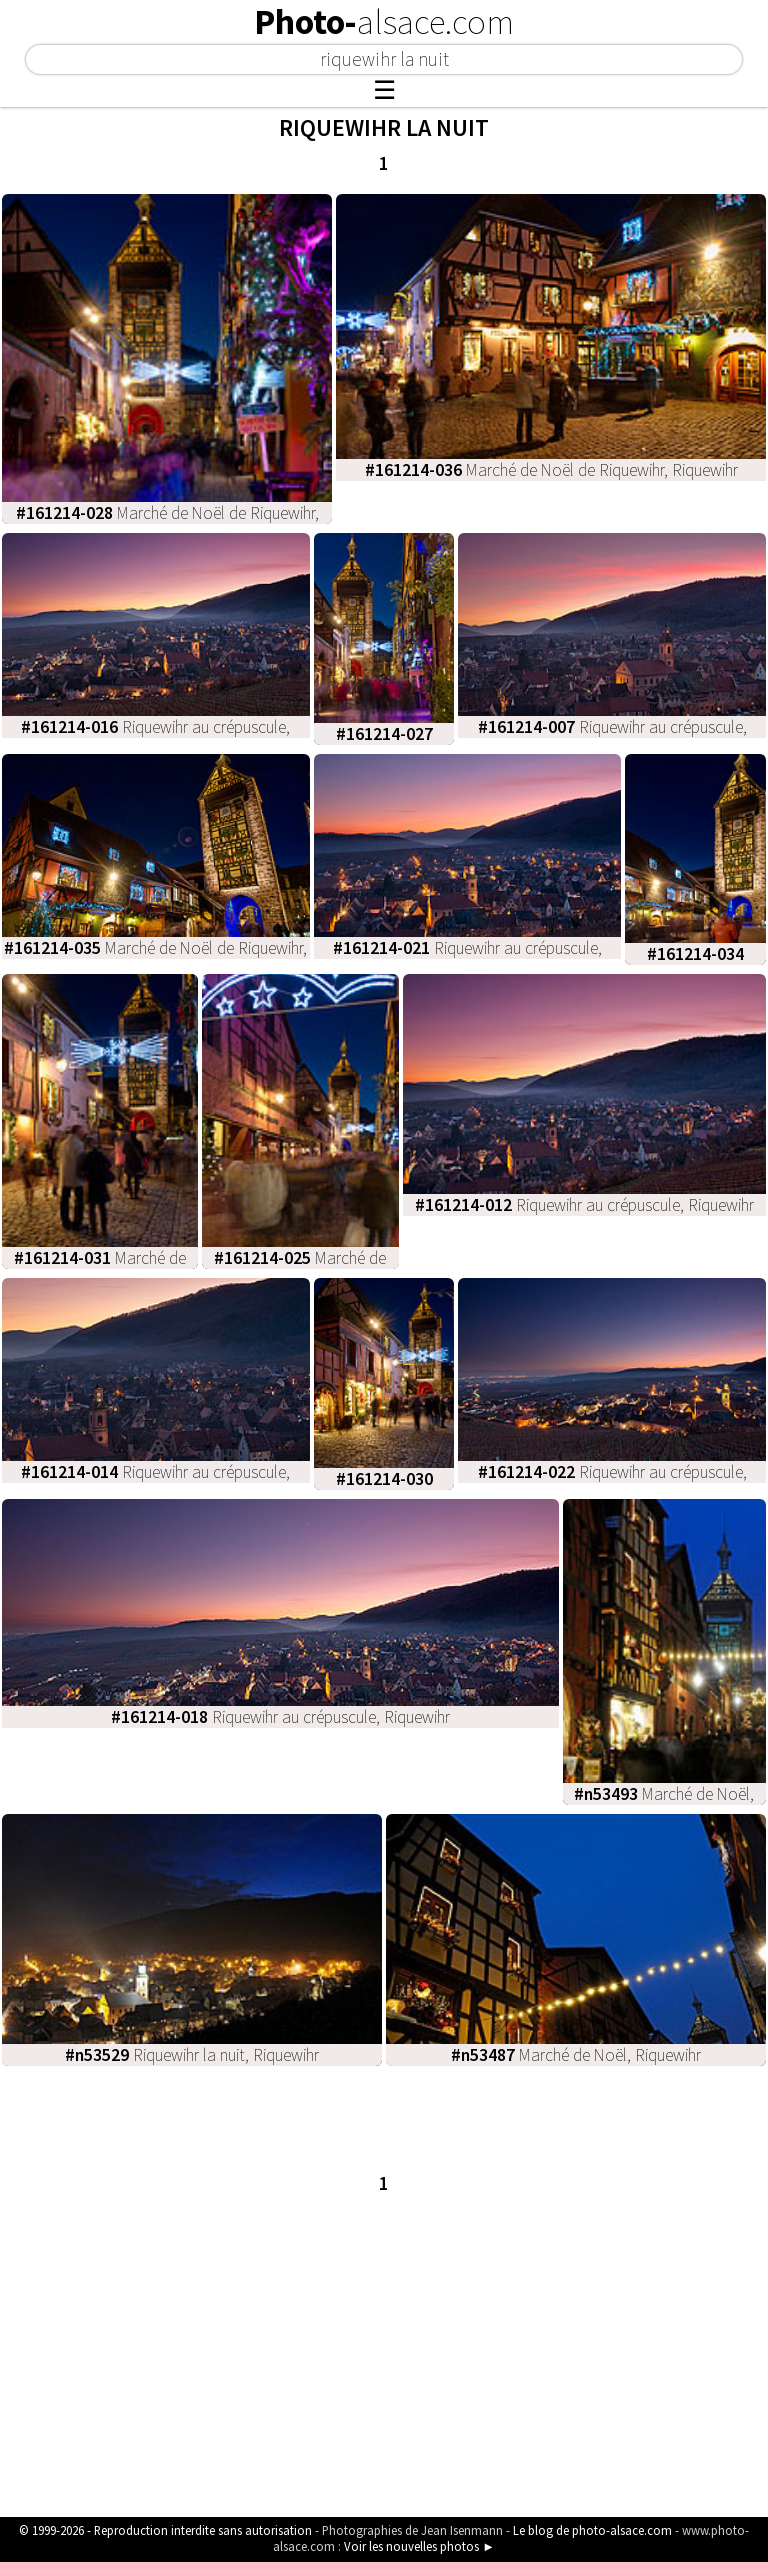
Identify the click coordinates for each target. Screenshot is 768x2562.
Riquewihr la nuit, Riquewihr (192, 2055)
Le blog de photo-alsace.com (592, 2530)
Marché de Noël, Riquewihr (576, 2055)
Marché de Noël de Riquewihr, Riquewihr (551, 470)
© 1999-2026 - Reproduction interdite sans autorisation (165, 2530)
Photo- (384, 22)
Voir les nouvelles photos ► (419, 2546)
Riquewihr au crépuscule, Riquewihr (584, 1205)
